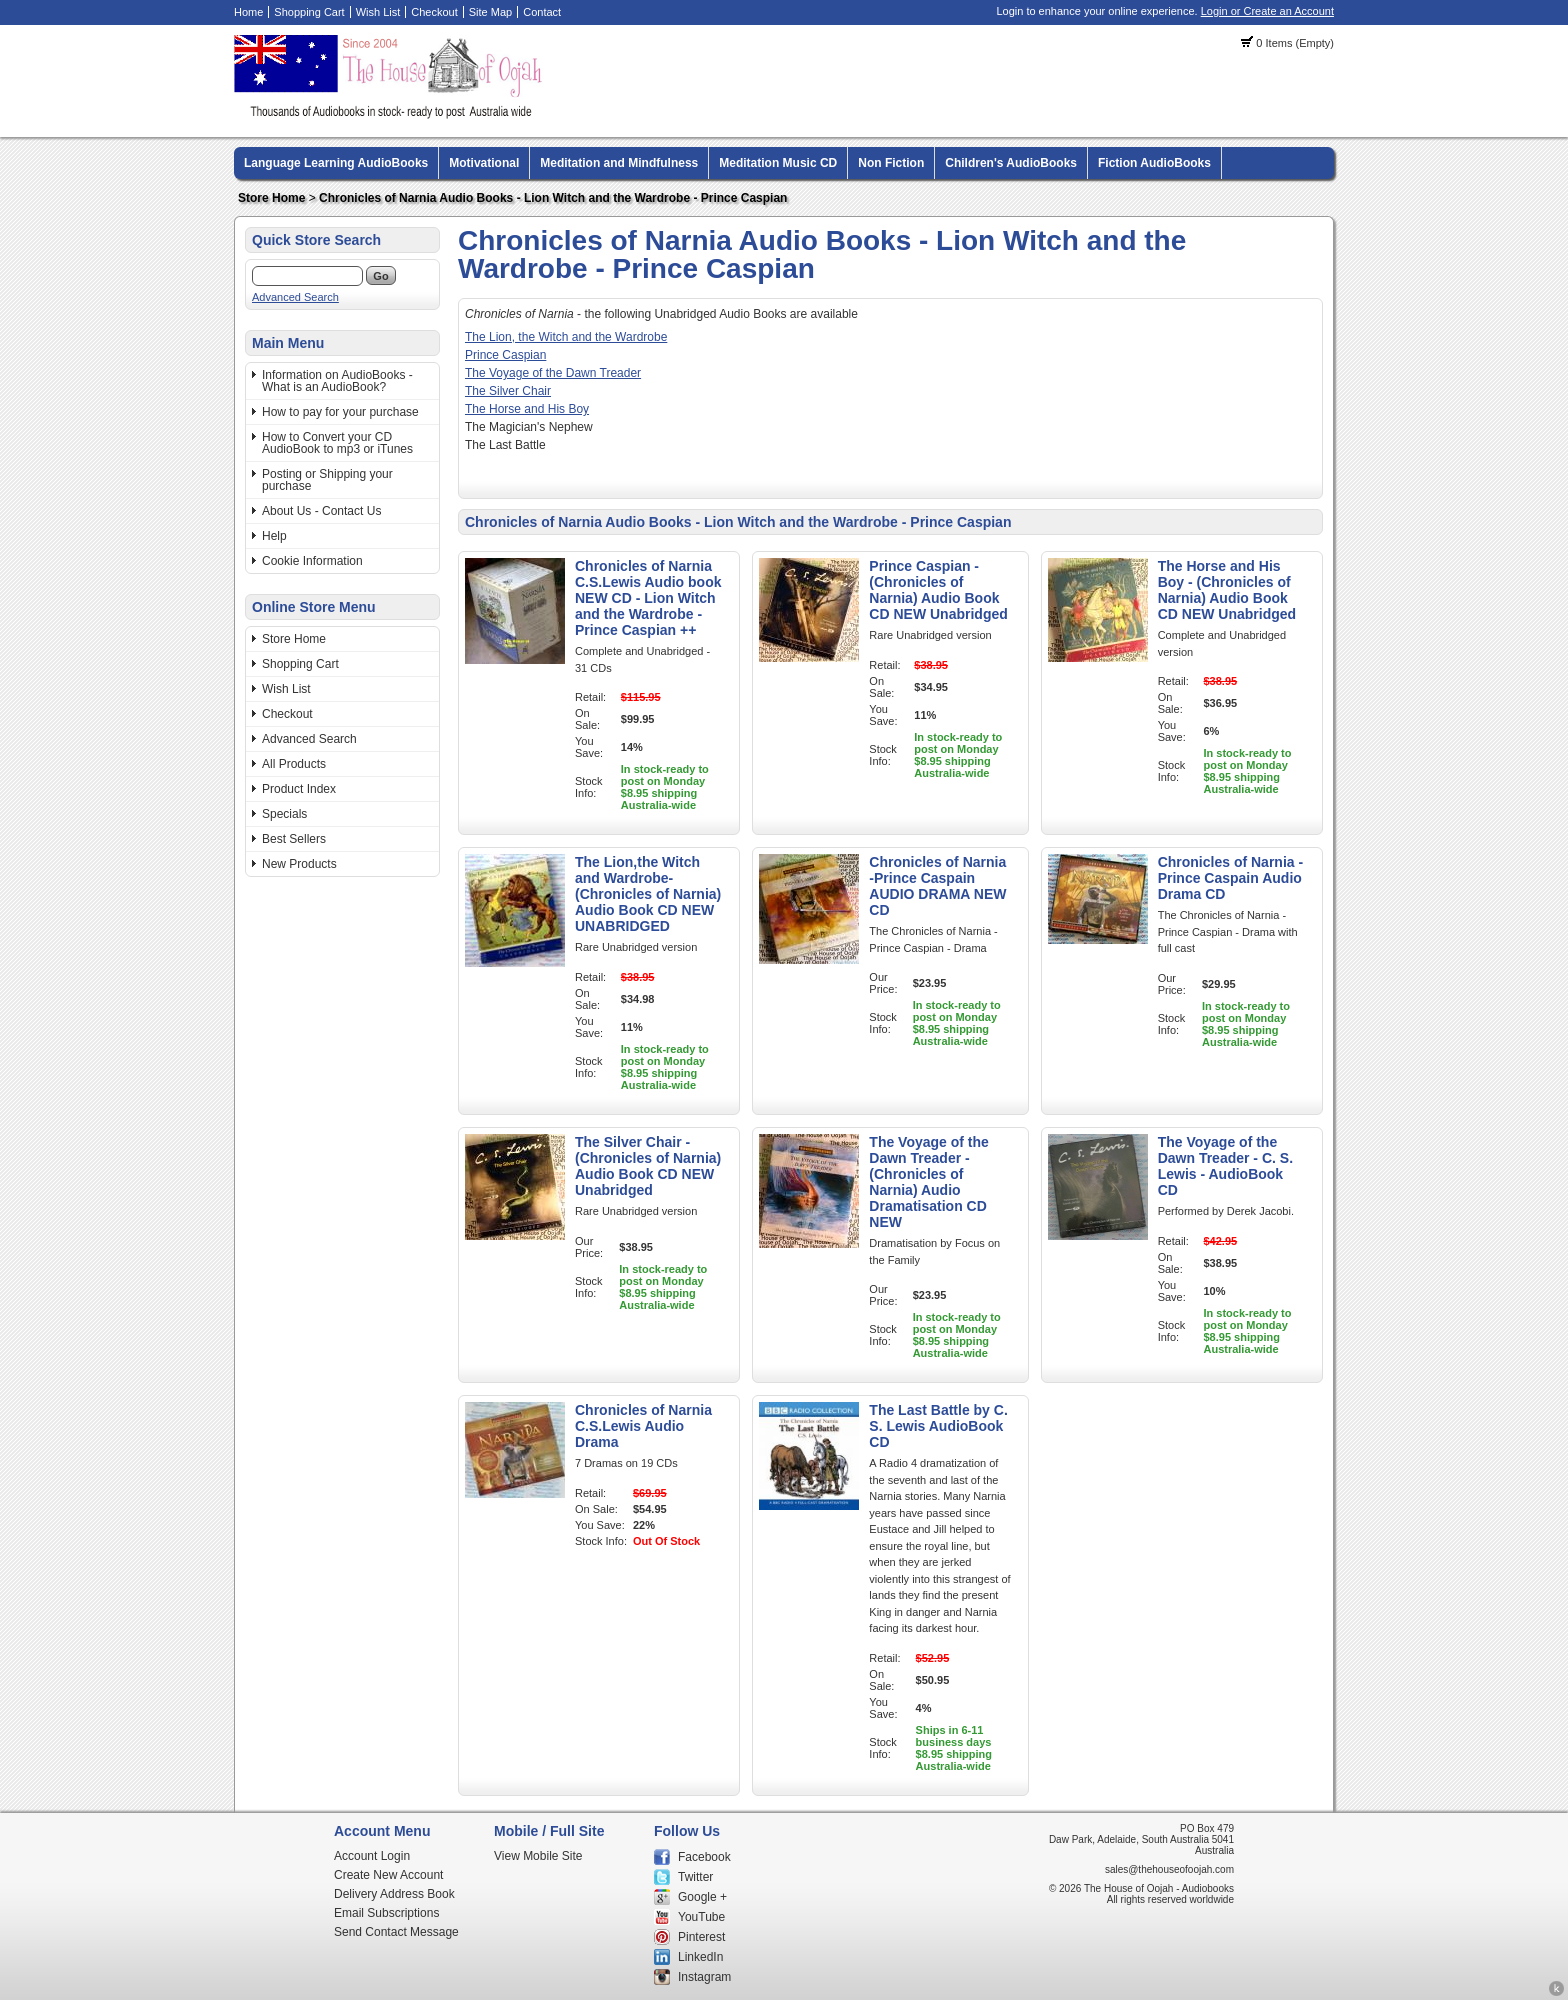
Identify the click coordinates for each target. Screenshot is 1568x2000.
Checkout (434, 12)
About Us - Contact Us (321, 511)
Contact (542, 12)
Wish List (378, 12)
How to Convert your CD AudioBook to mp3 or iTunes (337, 443)
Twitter (695, 1877)
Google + (702, 1897)
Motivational (484, 163)
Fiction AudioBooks (1154, 163)
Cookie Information (312, 561)
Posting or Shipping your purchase (327, 480)
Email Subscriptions (386, 1913)
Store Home (271, 198)
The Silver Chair (508, 391)
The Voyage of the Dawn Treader (553, 373)
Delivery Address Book (394, 1894)
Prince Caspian (505, 355)
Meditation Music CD (778, 163)
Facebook (704, 1857)
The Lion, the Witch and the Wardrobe (566, 337)
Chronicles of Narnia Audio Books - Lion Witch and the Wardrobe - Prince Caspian (553, 198)
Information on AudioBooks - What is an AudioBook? (337, 381)
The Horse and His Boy (527, 409)
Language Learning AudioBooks (336, 163)
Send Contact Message (396, 1932)
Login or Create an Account (1267, 11)
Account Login (372, 1856)
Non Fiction (891, 163)
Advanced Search (295, 297)
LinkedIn (700, 1957)
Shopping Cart (309, 12)
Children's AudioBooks (1011, 163)
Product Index (299, 789)
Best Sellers (294, 839)
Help (274, 536)
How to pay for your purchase (340, 412)
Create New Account (388, 1875)
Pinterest (701, 1937)
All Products (294, 764)
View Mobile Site (538, 1856)
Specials (284, 814)
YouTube (701, 1917)
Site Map (490, 12)
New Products (299, 864)
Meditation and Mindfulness (619, 163)
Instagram (704, 1977)
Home (248, 12)
